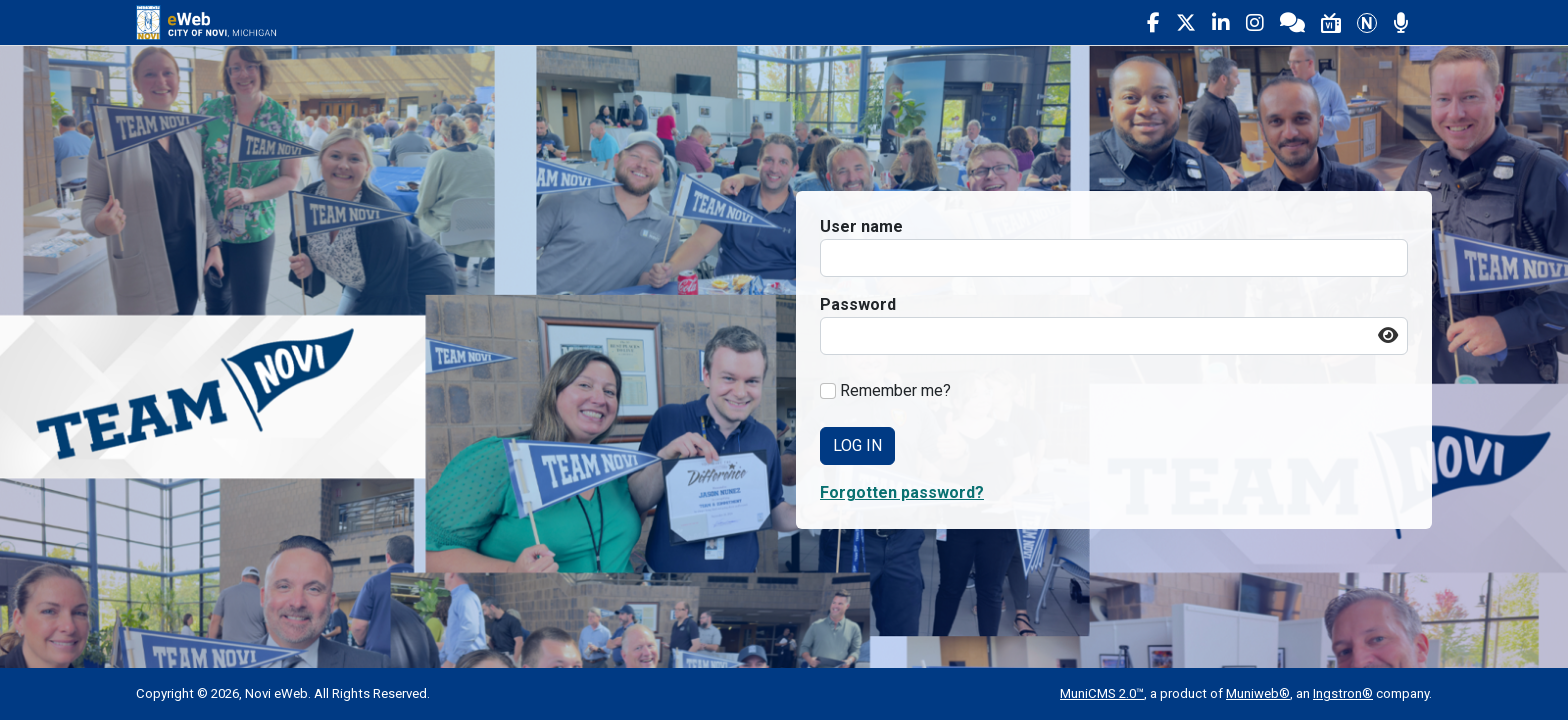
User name (861, 226)
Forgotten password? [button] (902, 492)
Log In (857, 445)
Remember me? (895, 390)
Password (858, 304)
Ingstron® (1343, 693)
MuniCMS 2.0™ (1102, 693)
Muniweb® (1258, 693)
